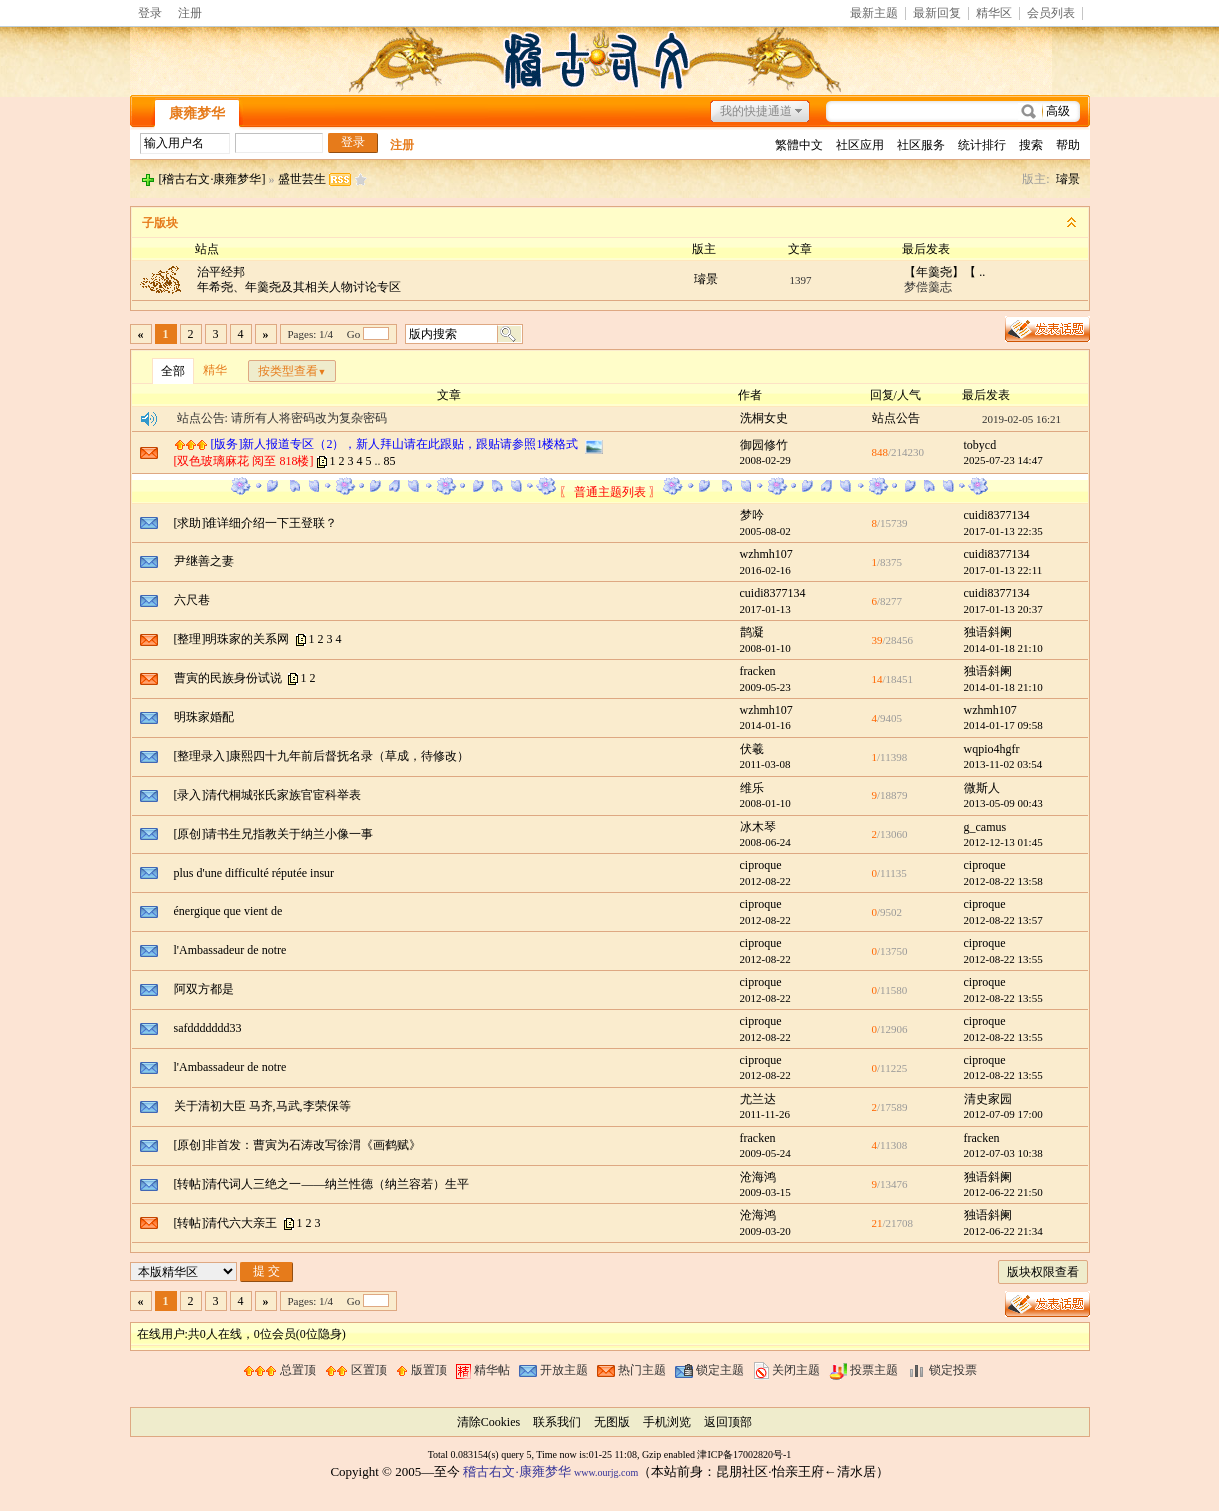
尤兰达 (758, 1099)
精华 (215, 370)
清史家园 (988, 1099)
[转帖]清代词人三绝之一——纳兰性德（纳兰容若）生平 (322, 1184)
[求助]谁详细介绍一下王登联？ (256, 523)
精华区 (994, 13)
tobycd (980, 445)
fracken (758, 671)
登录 (150, 13)
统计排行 (982, 145)
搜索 (1031, 145)
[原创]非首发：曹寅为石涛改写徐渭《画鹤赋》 (298, 1145)
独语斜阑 (988, 632)
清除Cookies (488, 1422)
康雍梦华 (197, 113)
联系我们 (557, 1422)
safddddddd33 (208, 1028)
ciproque (761, 865)
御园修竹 (764, 445)
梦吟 (752, 515)
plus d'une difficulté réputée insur (254, 873)
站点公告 (896, 418)
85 (390, 461)
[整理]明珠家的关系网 (232, 639)
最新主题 (874, 13)
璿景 (1068, 179)
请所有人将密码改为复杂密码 (309, 418)
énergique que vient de (228, 911)
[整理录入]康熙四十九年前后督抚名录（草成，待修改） (322, 756)
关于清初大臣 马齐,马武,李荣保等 (262, 1106)
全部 (173, 371)
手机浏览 (667, 1422)
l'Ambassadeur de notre (230, 950)
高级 (1058, 111)
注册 (190, 13)
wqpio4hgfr (992, 749)
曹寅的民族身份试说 (228, 678)
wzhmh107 (766, 554)
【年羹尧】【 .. (944, 272)
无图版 (612, 1422)
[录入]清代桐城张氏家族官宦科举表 (268, 795)
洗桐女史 (764, 418)
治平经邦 (221, 272)
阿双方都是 (204, 989)
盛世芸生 (302, 179)
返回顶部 (728, 1422)
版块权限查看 (1043, 1272)
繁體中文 (799, 145)
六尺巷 (192, 600)
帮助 (1068, 145)
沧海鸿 (758, 1177)
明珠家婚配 (204, 717)
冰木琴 (758, 827)
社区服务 (921, 145)
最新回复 (937, 13)
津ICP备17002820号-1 (744, 1454)
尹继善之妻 (204, 561)
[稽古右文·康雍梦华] (212, 179)
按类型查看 (292, 371)
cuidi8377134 (997, 515)
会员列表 (1051, 13)
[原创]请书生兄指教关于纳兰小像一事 (274, 834)
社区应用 (860, 145)
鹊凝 (752, 632)
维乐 (752, 788)
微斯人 (982, 788)
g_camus (985, 827)
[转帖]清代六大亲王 (226, 1223)
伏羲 (752, 749)
